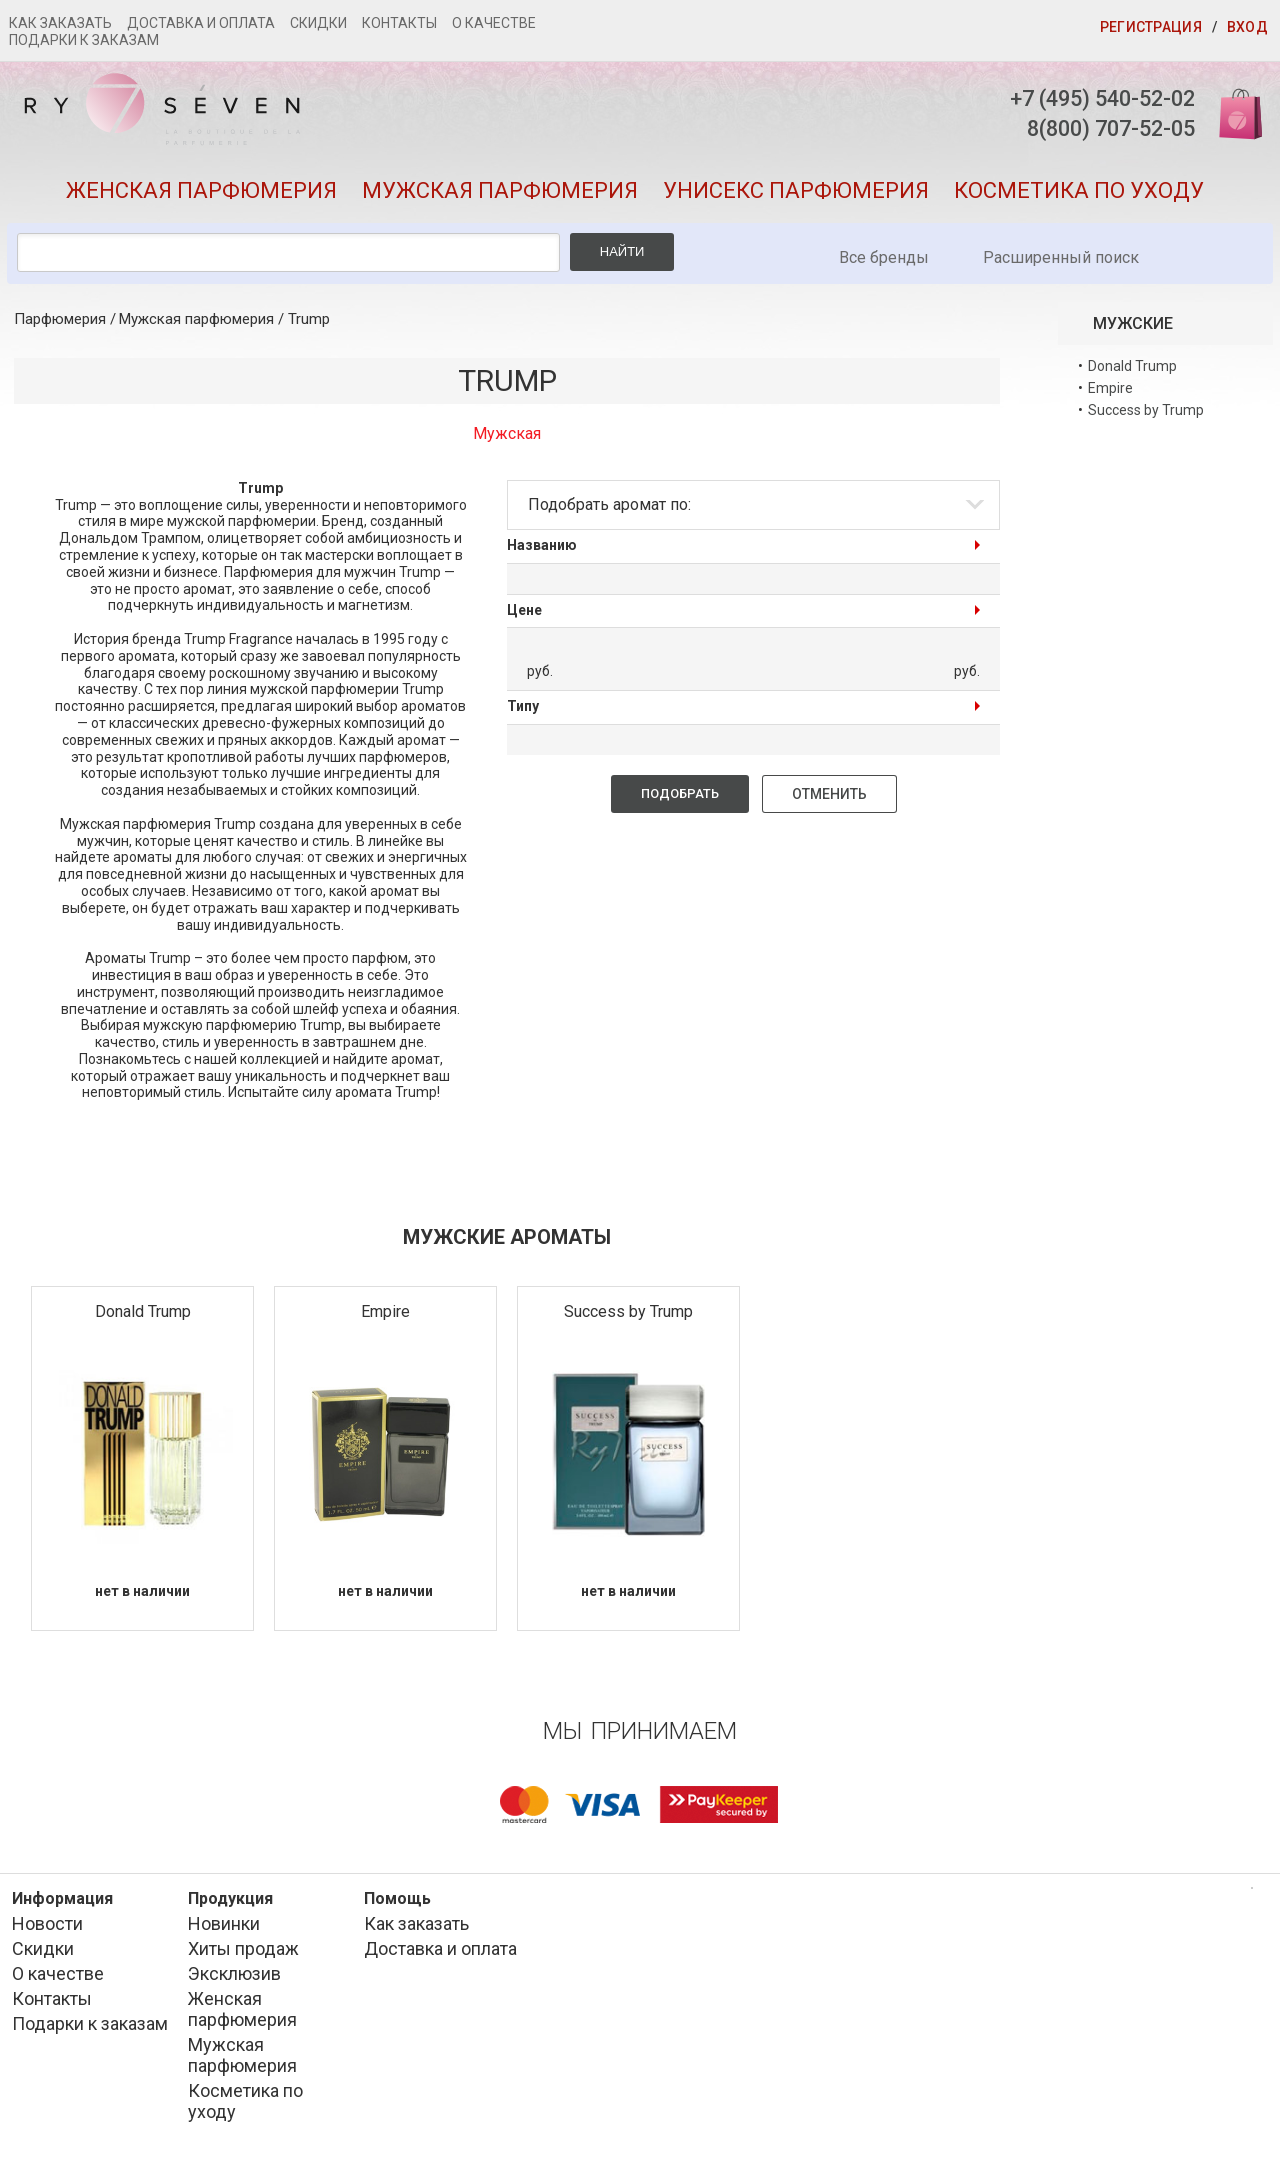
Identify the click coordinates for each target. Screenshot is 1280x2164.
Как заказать (60, 23)
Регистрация (1151, 27)
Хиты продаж (243, 1951)
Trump (309, 322)
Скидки (318, 23)
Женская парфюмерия (201, 193)
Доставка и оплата (201, 23)
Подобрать (680, 796)
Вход (1247, 27)
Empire (385, 1314)
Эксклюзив (234, 1976)
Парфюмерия (60, 322)
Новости (47, 1926)
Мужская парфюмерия (500, 193)
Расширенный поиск (1061, 260)
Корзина (1233, 112)
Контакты (399, 23)
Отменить (829, 797)
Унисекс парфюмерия (796, 193)
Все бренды (884, 260)
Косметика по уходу (1079, 193)
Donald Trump (143, 1314)
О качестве (494, 23)
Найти (622, 254)
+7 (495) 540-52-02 (1094, 98)
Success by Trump (628, 1314)
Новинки (224, 1926)
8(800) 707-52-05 (1103, 129)
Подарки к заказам (84, 40)
